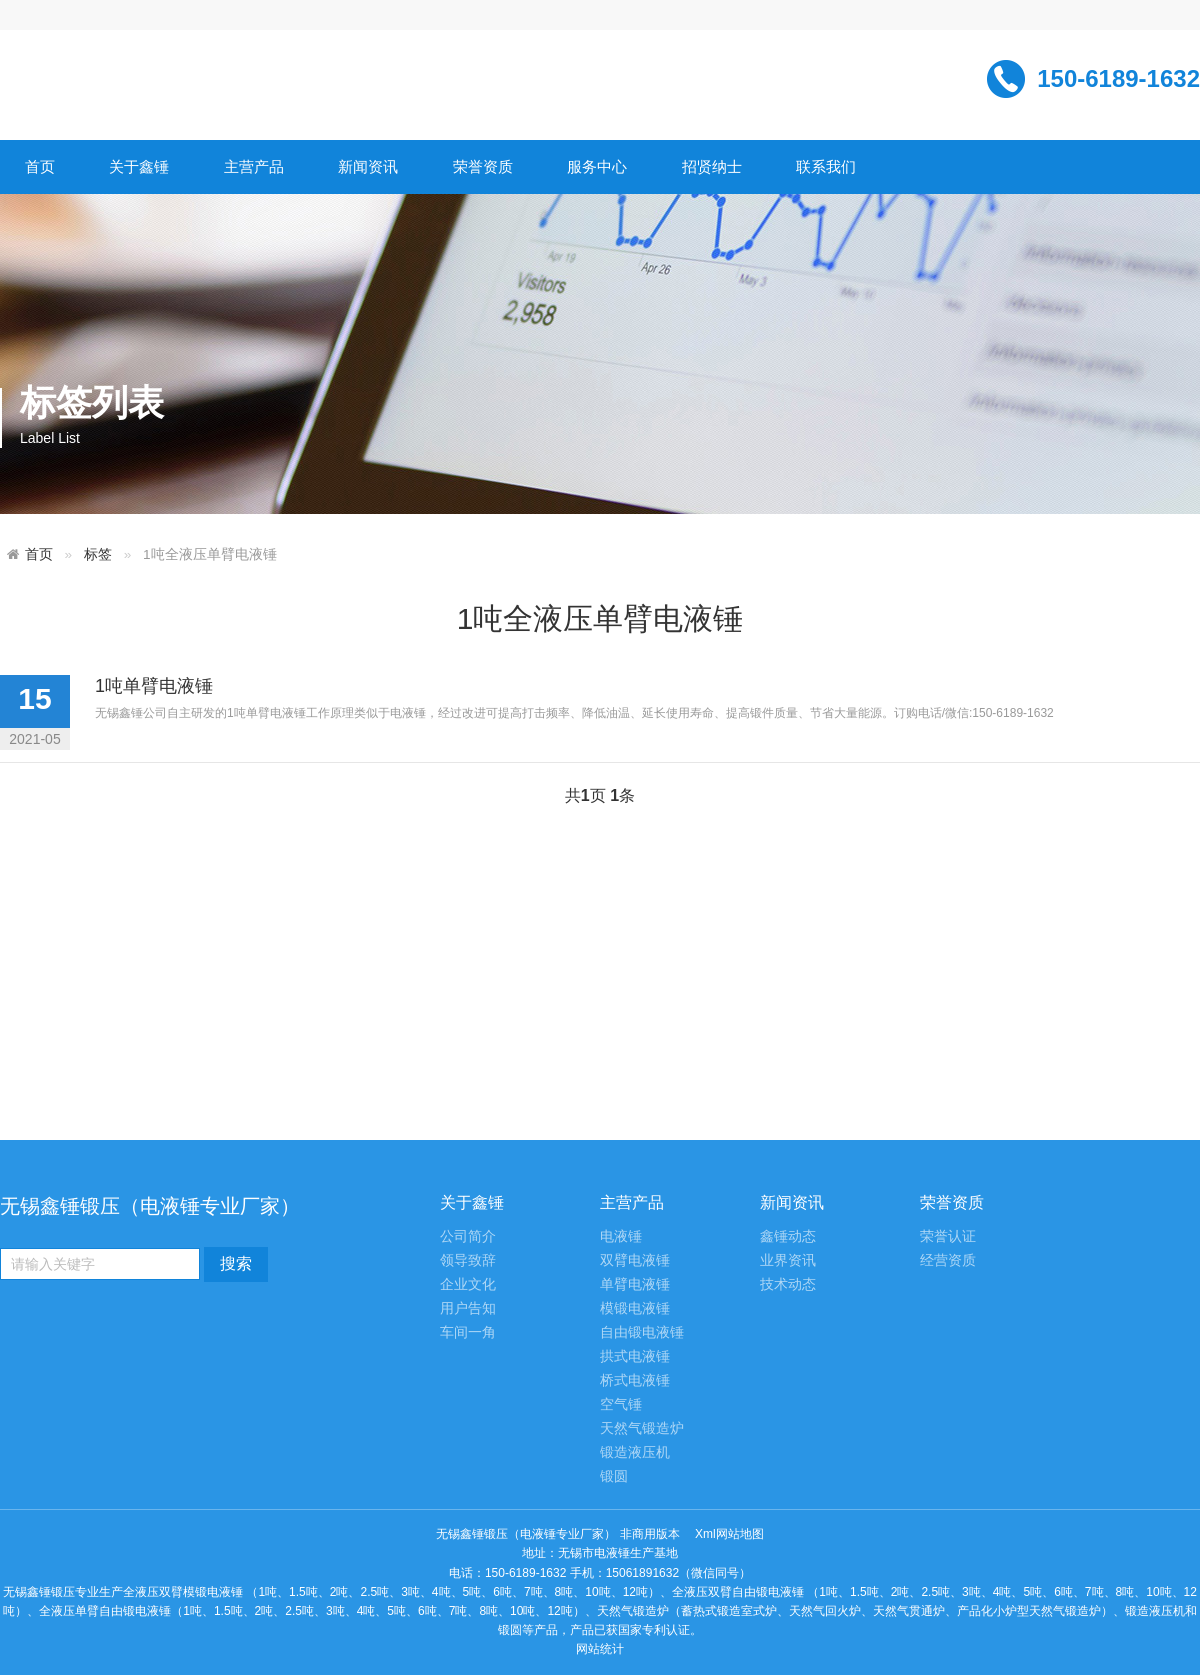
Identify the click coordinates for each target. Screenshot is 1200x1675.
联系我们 (826, 166)
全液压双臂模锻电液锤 (183, 1592)
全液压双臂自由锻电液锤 (738, 1592)
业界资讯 (788, 1260)
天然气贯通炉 (909, 1611)
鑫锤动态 (788, 1236)
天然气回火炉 (825, 1611)
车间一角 (468, 1332)
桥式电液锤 (635, 1380)
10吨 (597, 1592)
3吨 (410, 1592)
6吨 (502, 1592)
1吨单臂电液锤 (154, 686)
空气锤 (621, 1404)
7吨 (533, 1592)
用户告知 (468, 1308)
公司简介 (468, 1236)
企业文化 (468, 1284)
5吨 (472, 1592)
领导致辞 (468, 1260)
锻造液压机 (635, 1452)
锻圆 (614, 1476)
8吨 (564, 1592)
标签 (98, 554)
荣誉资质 (483, 166)
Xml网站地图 (729, 1534)
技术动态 (788, 1284)
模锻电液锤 (635, 1308)
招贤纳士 (712, 166)
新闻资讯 (368, 166)
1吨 (267, 1592)
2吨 (339, 1592)
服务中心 (597, 166)
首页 (40, 166)
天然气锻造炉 (642, 1428)
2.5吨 (374, 1592)
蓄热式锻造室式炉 (729, 1611)
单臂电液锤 (635, 1284)
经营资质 (948, 1260)
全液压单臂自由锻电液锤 (105, 1611)
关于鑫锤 (139, 166)
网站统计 (600, 1649)
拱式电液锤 (635, 1356)
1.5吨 (303, 1592)
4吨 (441, 1592)
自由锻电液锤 (642, 1332)
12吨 (635, 1592)
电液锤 (621, 1236)
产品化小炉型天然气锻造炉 (1029, 1611)
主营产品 (254, 166)
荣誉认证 (948, 1236)
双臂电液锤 (635, 1260)
